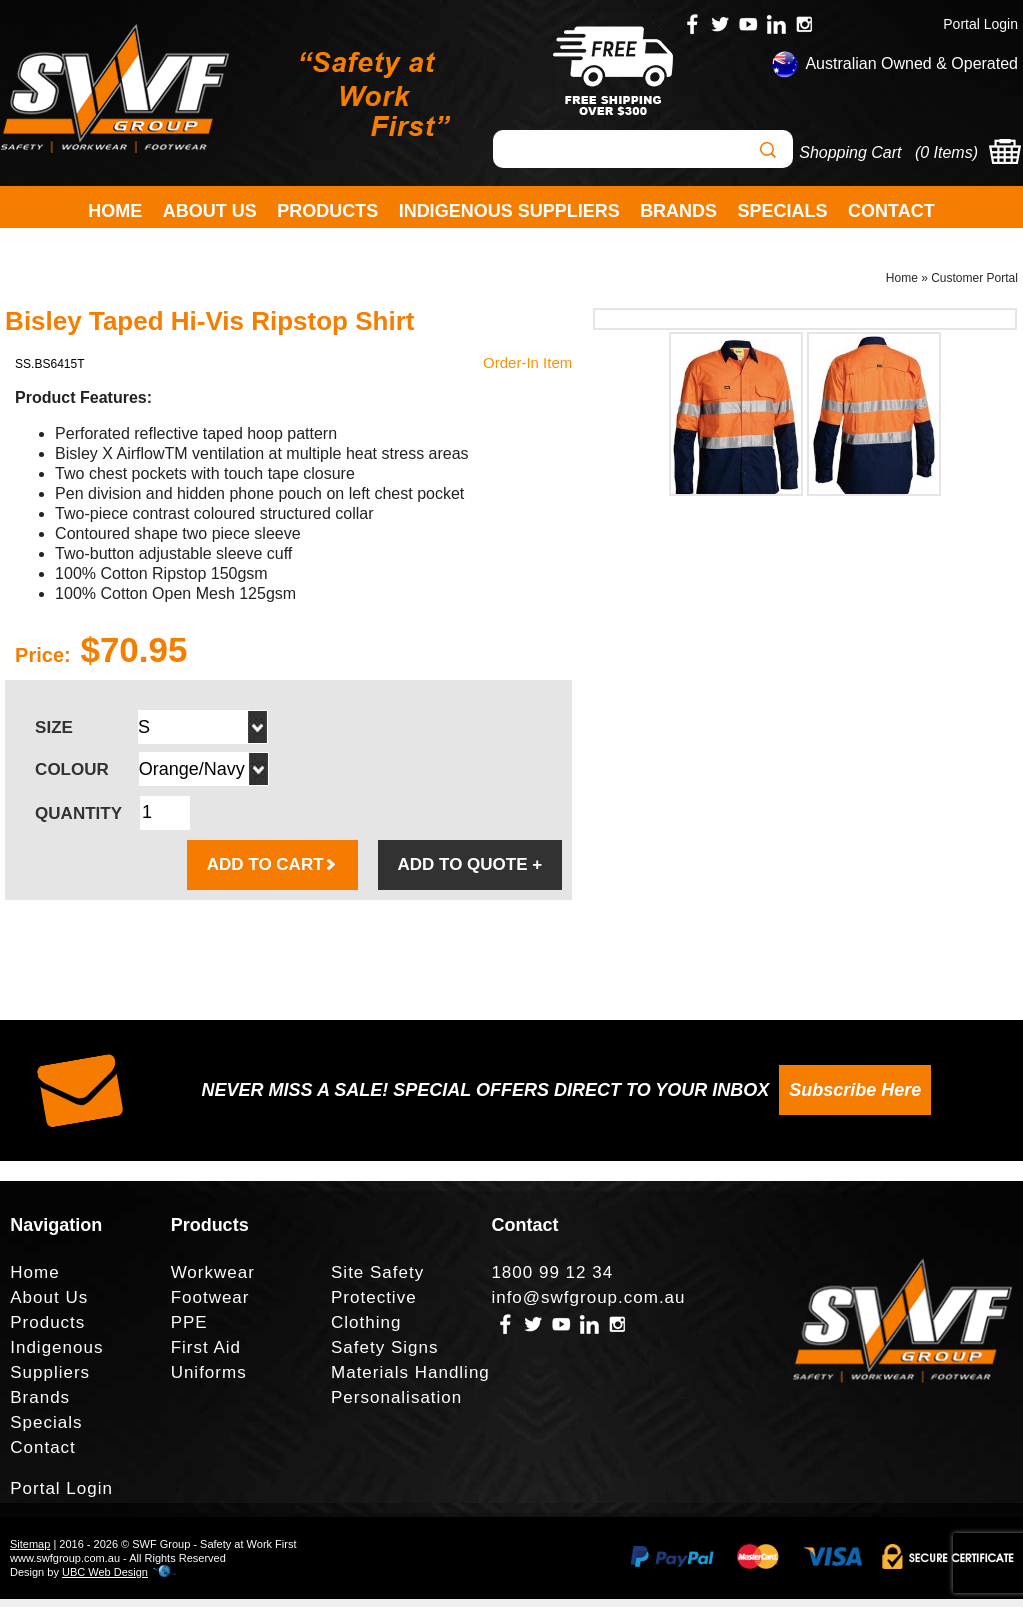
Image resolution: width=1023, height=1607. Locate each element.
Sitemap (30, 1552)
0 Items (946, 152)
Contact (891, 211)
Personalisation (396, 1405)
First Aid (206, 1355)
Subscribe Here (855, 1098)
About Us (210, 211)
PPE (189, 1330)
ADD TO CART (272, 872)
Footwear (210, 1305)
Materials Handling (410, 1380)
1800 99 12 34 (552, 1280)
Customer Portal (974, 286)
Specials (783, 211)
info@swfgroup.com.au (588, 1305)
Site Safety (377, 1280)
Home (115, 211)
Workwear (213, 1280)
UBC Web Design (105, 1580)
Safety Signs (384, 1355)
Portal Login (980, 24)
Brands (678, 211)
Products (327, 211)
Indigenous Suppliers (509, 211)
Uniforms (209, 1380)
